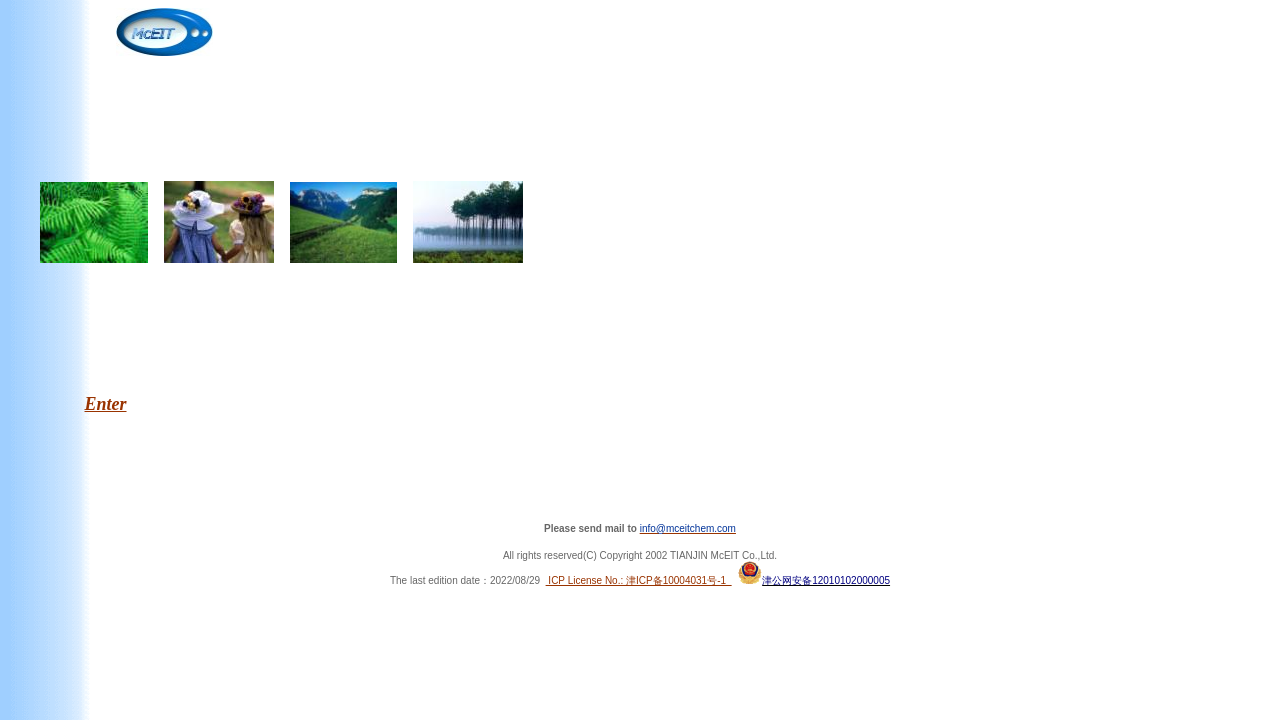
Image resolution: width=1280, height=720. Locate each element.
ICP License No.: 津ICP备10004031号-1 (639, 580)
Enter (106, 404)
